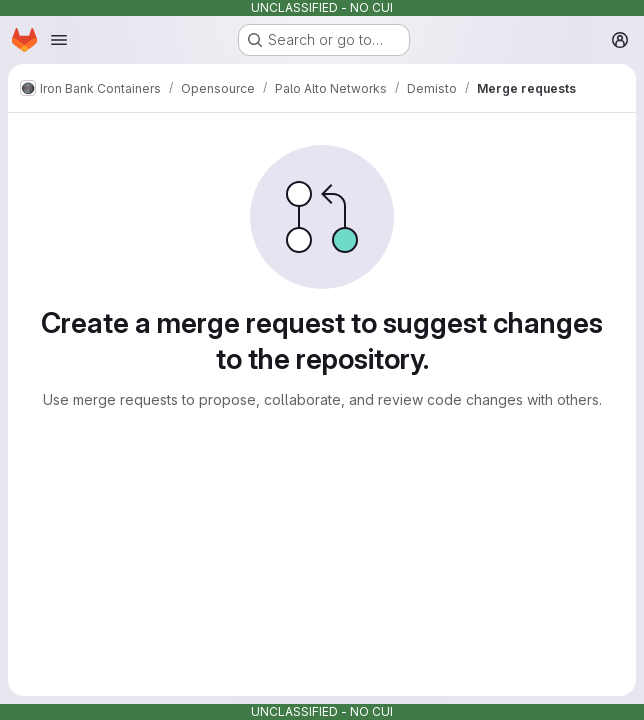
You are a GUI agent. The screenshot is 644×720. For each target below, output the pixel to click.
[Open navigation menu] (59, 40)
